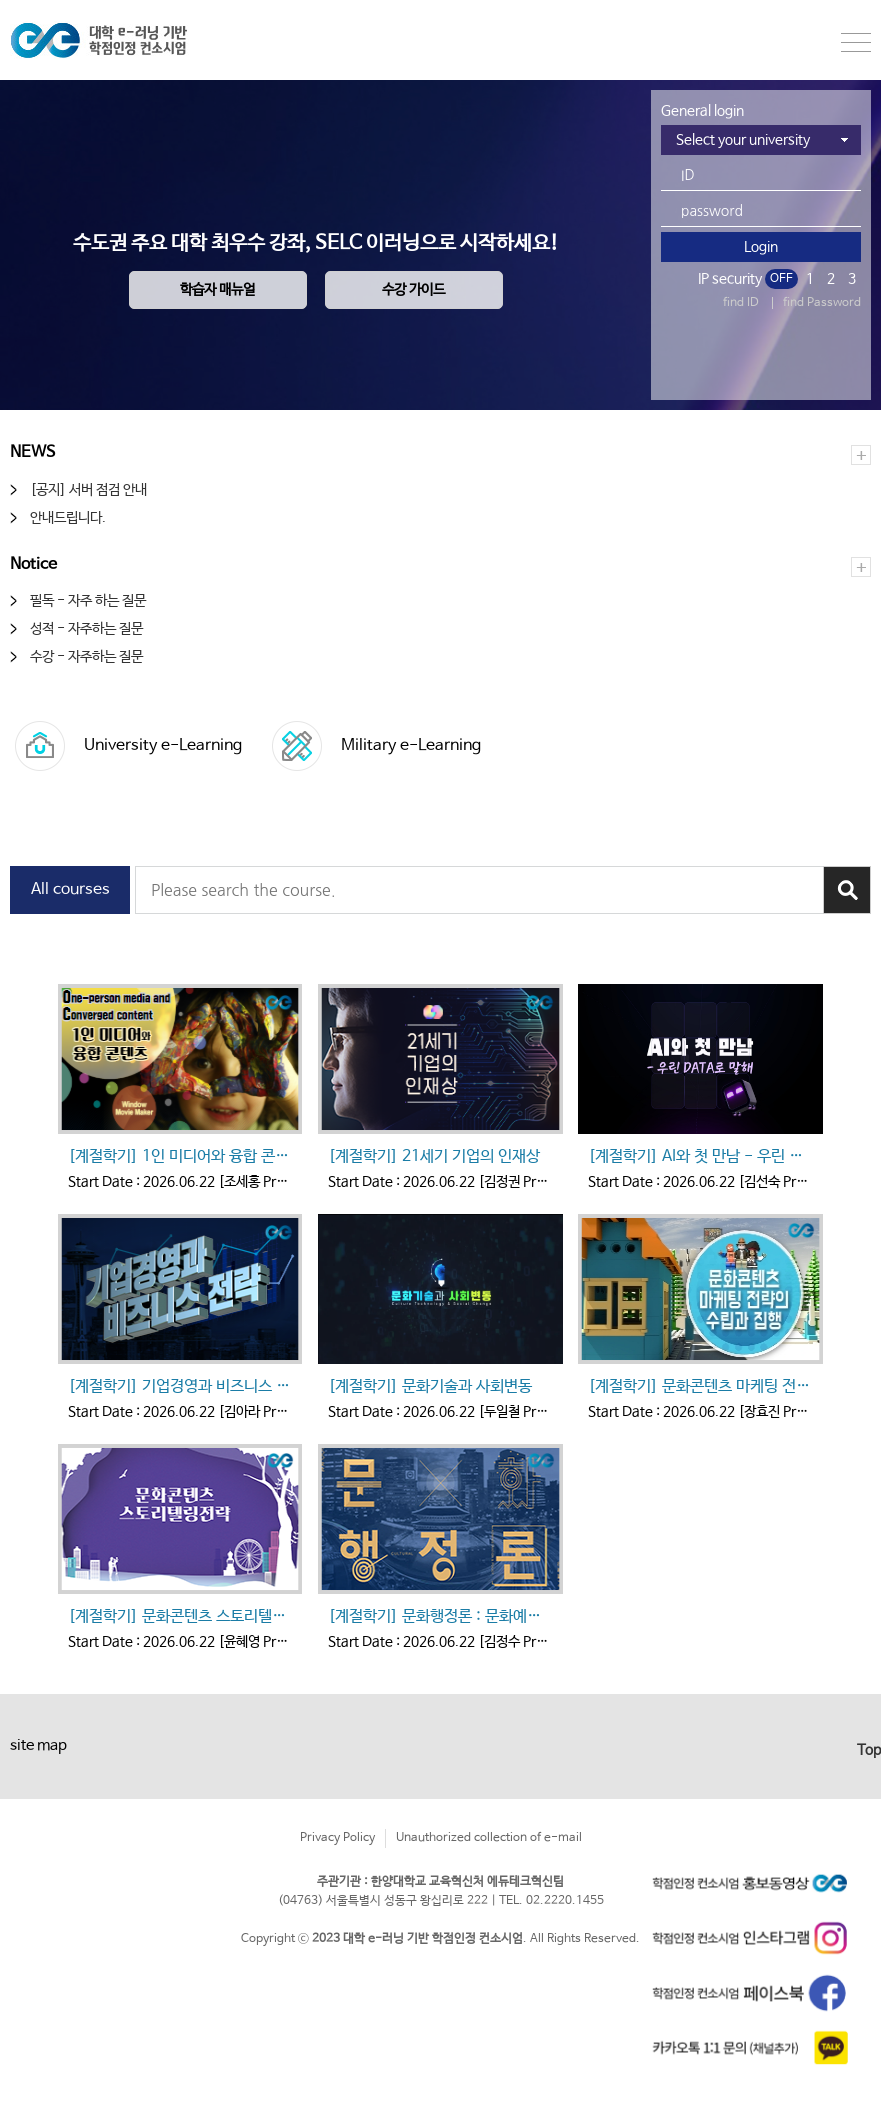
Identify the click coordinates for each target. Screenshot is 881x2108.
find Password (822, 303)
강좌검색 (847, 890)
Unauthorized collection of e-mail (489, 1838)
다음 (853, 1308)
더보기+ (861, 455)
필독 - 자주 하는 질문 (88, 601)
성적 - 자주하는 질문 (86, 629)
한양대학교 (120, 40)
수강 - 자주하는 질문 (86, 657)
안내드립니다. (68, 518)
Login (761, 247)
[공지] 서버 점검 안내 (88, 490)
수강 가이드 (413, 290)
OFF (781, 279)
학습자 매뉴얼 (217, 290)
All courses (70, 889)
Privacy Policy (337, 1838)
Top (869, 1750)
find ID (741, 303)
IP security (730, 279)
